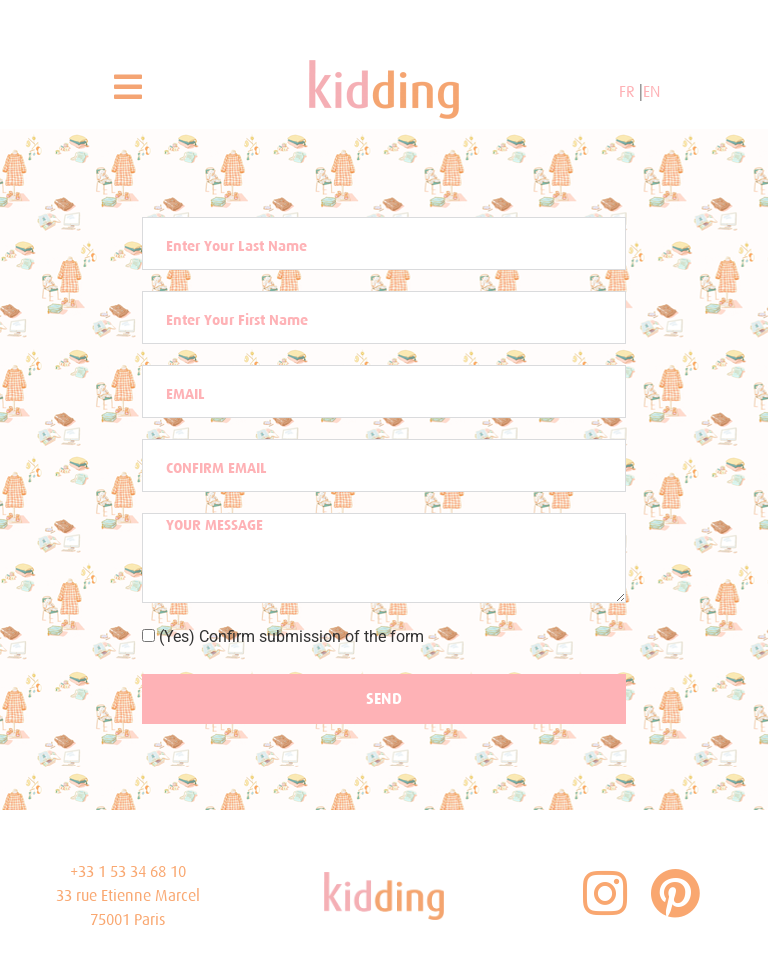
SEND (384, 698)
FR (629, 92)
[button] (128, 87)
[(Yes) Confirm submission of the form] (148, 635)
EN (651, 92)
